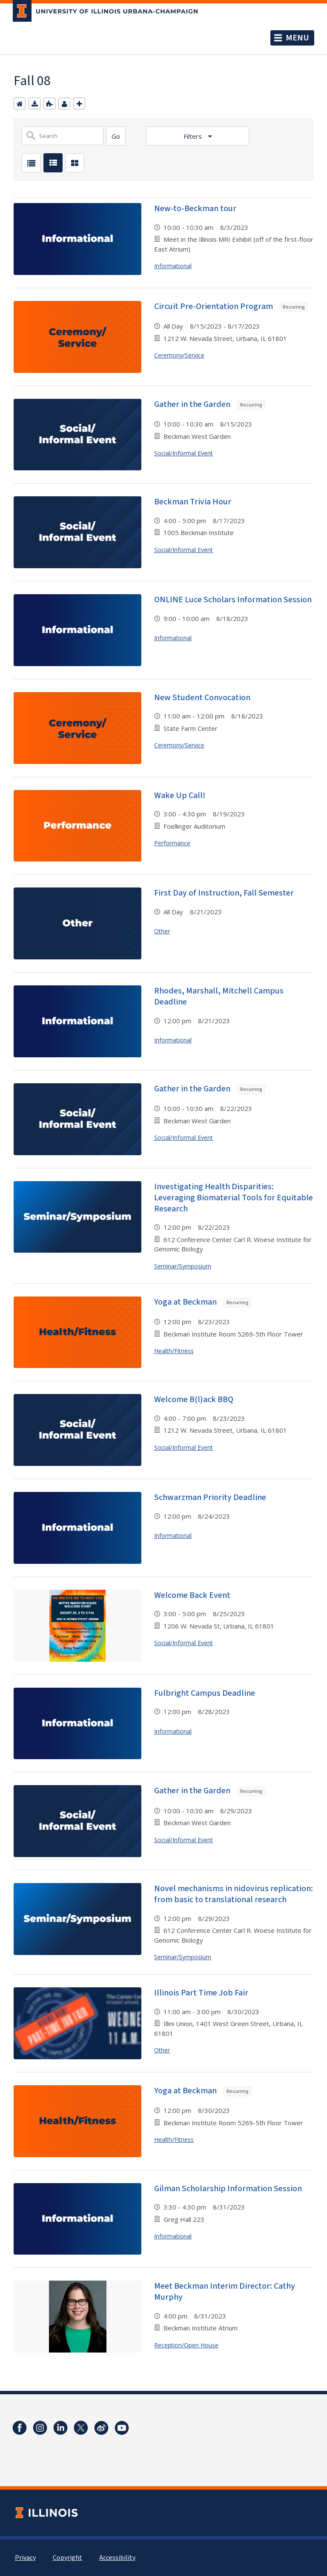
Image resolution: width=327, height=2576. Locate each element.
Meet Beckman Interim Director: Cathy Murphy (224, 2291)
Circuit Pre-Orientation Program (231, 306)
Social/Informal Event (183, 453)
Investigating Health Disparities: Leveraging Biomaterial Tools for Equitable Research (233, 1198)
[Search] (116, 136)
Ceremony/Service (179, 355)
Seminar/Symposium (182, 1266)
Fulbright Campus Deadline (204, 1693)
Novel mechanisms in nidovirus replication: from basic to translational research (233, 1894)
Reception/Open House (186, 2345)
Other (162, 931)
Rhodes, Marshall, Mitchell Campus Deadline (219, 996)
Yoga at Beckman (203, 1302)
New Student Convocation (202, 698)
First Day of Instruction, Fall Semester (224, 893)
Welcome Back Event (192, 1595)
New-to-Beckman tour (195, 209)
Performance (172, 843)
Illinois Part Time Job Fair (201, 1993)
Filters (194, 136)
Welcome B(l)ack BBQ (193, 1399)
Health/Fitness (174, 1351)
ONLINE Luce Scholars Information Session (233, 600)
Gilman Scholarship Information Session (228, 2189)
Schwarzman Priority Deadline (210, 1497)
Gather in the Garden (209, 404)
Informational (173, 266)
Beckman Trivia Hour (192, 502)
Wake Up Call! (180, 795)
